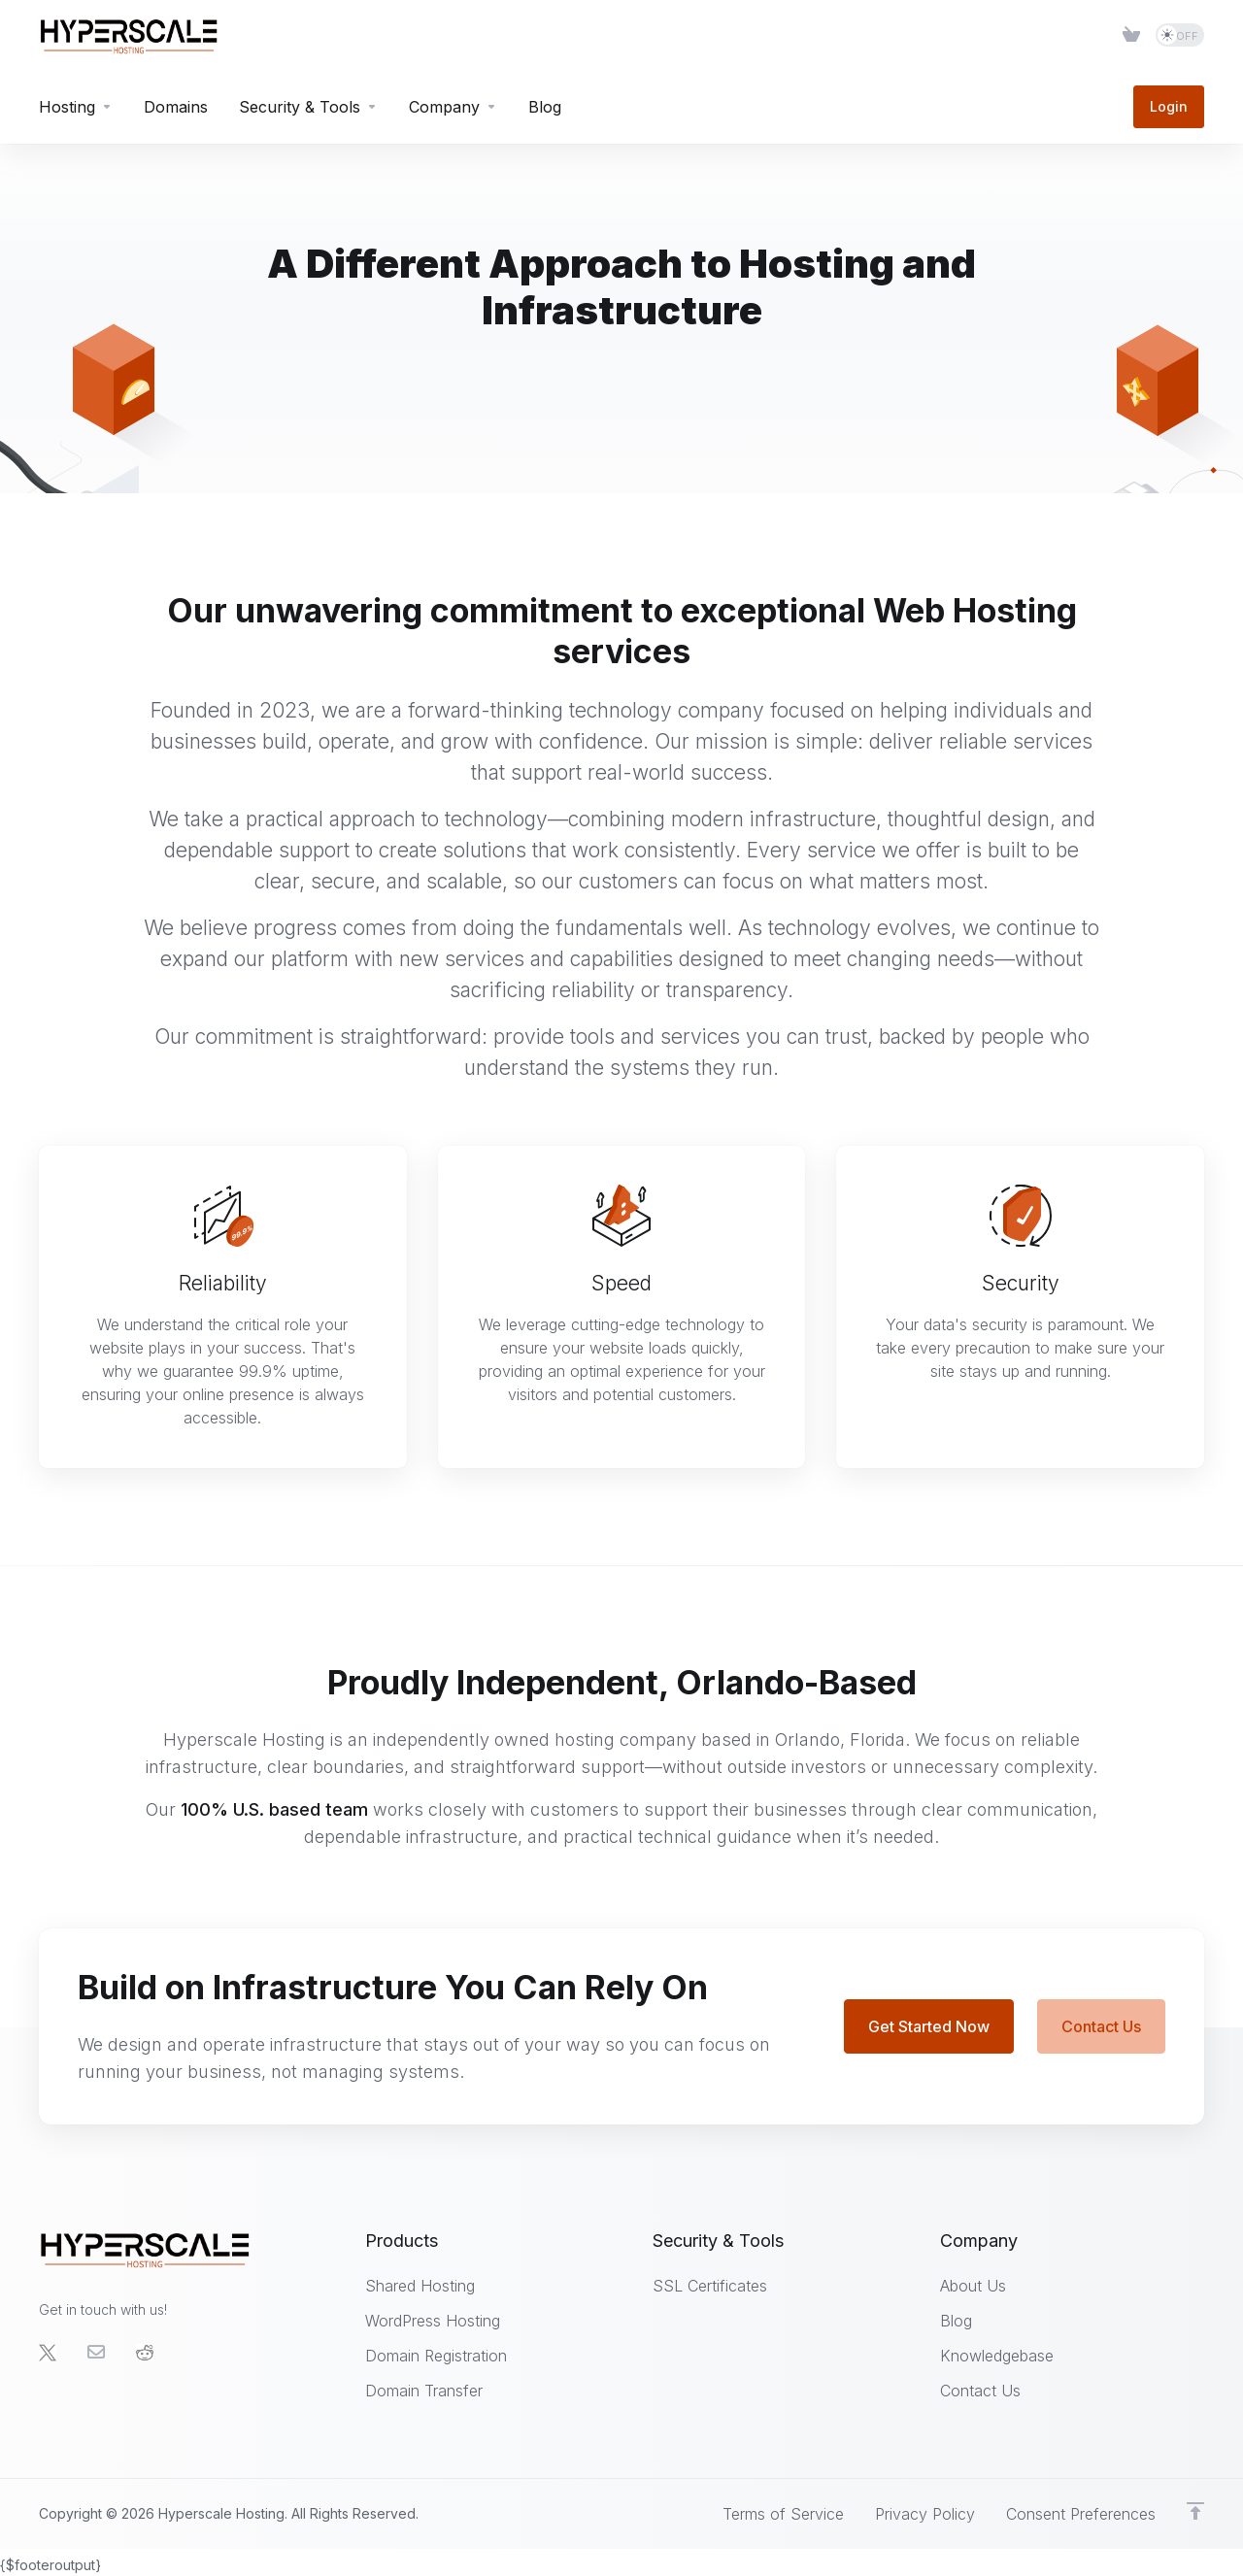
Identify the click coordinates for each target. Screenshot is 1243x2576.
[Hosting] (75, 107)
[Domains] (175, 107)
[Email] (96, 2352)
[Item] (1131, 34)
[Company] (453, 107)
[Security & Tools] (308, 107)
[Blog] (545, 107)
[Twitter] (47, 2352)
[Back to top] (1195, 2510)
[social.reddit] (144, 2352)
